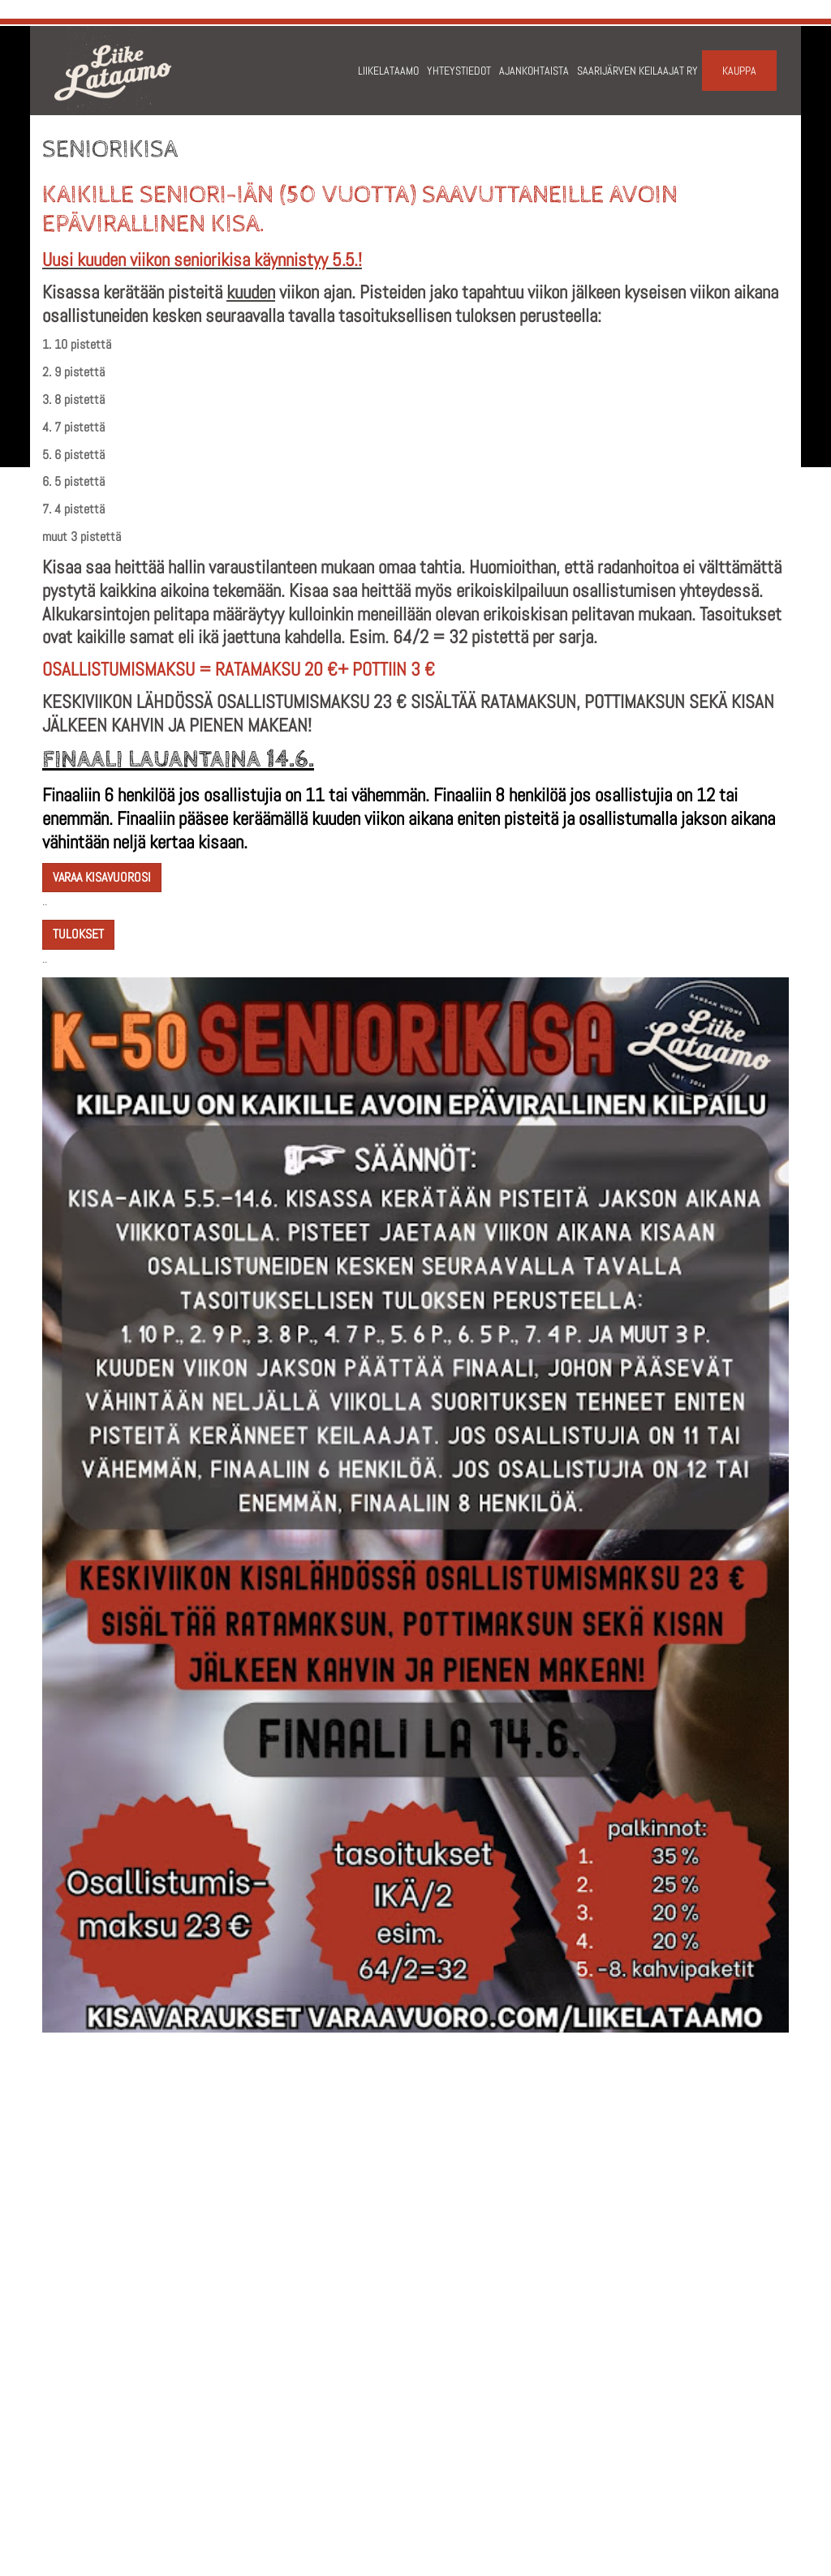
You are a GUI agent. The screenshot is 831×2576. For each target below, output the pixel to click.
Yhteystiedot (459, 70)
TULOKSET (78, 933)
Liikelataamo (388, 70)
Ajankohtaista (534, 70)
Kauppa (739, 70)
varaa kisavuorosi (102, 877)
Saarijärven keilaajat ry (637, 70)
